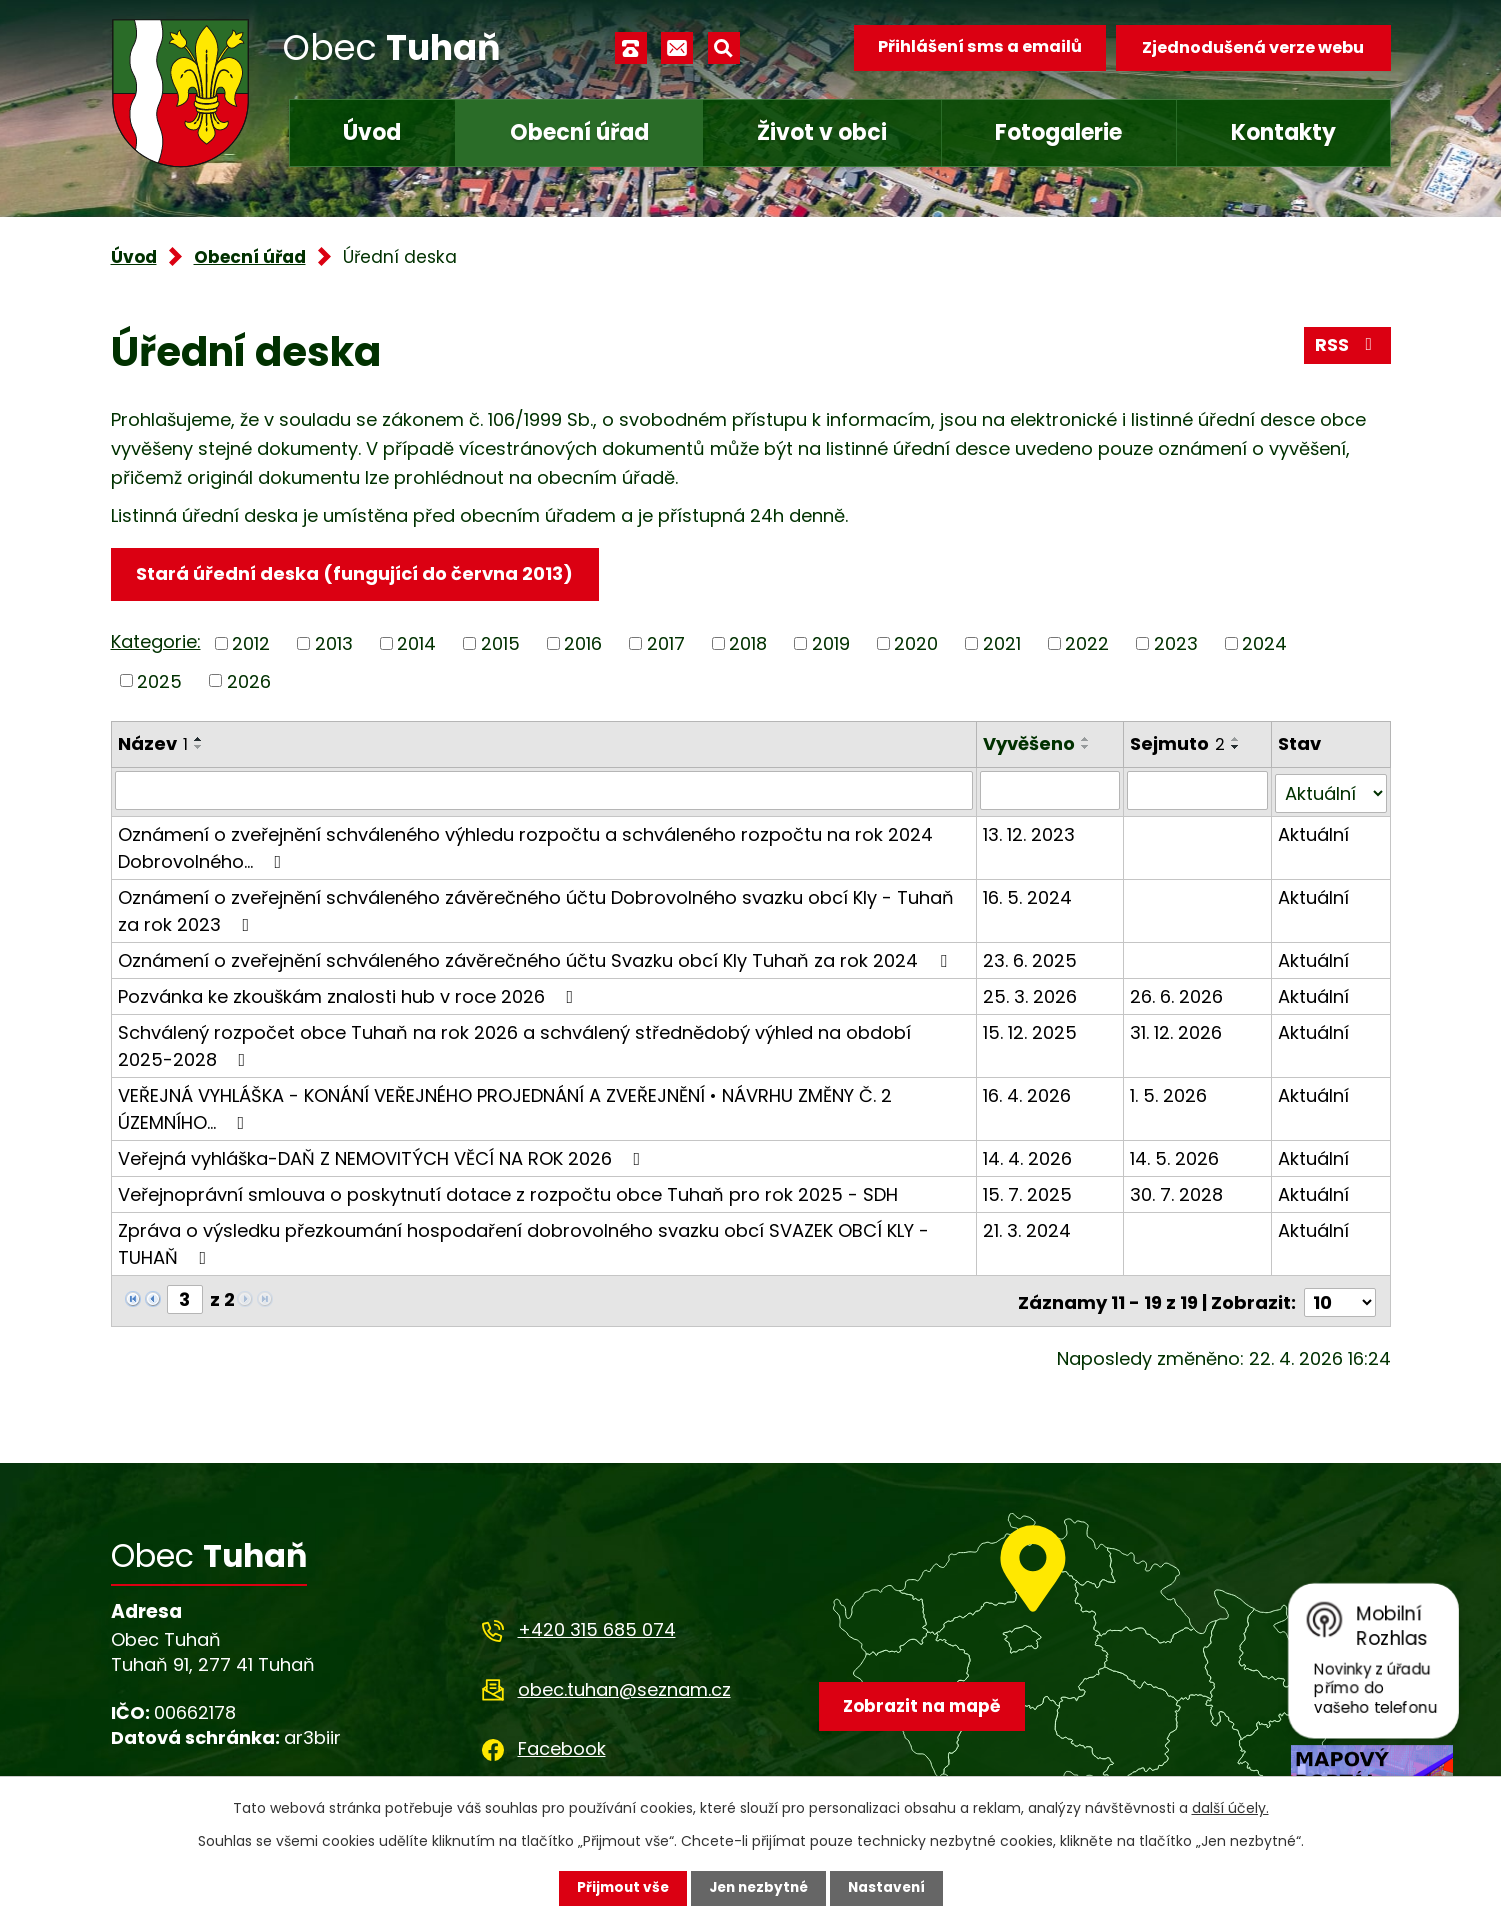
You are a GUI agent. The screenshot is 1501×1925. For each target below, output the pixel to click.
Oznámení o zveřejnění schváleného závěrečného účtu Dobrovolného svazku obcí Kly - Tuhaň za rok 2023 (536, 908)
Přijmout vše (618, 1888)
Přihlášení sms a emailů (977, 47)
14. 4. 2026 (1028, 1155)
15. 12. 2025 (1031, 1029)
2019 (831, 644)
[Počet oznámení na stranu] (1340, 1296)
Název (153, 744)
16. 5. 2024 (1028, 894)
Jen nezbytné (758, 1888)
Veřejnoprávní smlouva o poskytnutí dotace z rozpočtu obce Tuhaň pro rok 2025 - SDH (508, 1191)
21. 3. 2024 (1028, 1227)
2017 (666, 644)
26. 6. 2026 (1177, 993)
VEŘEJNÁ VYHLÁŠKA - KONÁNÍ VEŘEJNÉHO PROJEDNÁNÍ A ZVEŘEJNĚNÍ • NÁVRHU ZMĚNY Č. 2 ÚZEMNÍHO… (505, 1106)
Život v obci (822, 132)
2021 (1002, 644)
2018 (748, 644)
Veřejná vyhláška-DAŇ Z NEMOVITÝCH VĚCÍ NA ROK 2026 (383, 1155)
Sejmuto (1178, 744)
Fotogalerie (1058, 132)
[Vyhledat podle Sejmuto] (1198, 791)
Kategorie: (156, 642)
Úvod (372, 132)
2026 (249, 681)
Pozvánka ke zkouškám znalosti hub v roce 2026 (350, 993)
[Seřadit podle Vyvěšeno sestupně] (1087, 748)
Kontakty (1283, 132)
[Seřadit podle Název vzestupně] (199, 740)
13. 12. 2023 (1030, 831)
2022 (1087, 644)
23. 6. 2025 (1031, 957)
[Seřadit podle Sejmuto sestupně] (1237, 748)
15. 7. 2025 (1028, 1191)
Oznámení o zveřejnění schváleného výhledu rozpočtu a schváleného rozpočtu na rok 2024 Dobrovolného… (525, 845)
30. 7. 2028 (1177, 1191)
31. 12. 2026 (1177, 1029)
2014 (416, 644)
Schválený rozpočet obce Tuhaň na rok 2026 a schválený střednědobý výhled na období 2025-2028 (544, 1043)
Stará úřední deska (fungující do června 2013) (356, 574)
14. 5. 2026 (1175, 1155)
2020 (916, 644)
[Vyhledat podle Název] (544, 791)
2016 (583, 644)
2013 (334, 644)
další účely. (1230, 1808)
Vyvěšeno (1030, 744)
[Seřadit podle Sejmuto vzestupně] (1237, 740)
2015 (500, 644)
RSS (1347, 347)
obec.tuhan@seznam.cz (624, 1683)
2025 (159, 681)
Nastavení (891, 1888)
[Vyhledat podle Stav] (1330, 791)
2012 (251, 644)
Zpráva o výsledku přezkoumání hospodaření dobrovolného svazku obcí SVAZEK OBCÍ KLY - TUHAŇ (523, 1241)
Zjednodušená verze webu (1253, 47)
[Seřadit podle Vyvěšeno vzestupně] (1087, 740)
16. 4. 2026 (1028, 1092)
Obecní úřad (579, 132)
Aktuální (1313, 831)
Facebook (562, 1742)
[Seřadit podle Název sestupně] (199, 748)
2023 (1176, 644)
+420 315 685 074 (597, 1624)
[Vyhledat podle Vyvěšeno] (1051, 791)
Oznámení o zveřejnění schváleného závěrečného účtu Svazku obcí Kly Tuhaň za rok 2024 (536, 957)
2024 (1264, 644)
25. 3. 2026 (1031, 993)
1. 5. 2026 (1169, 1092)
